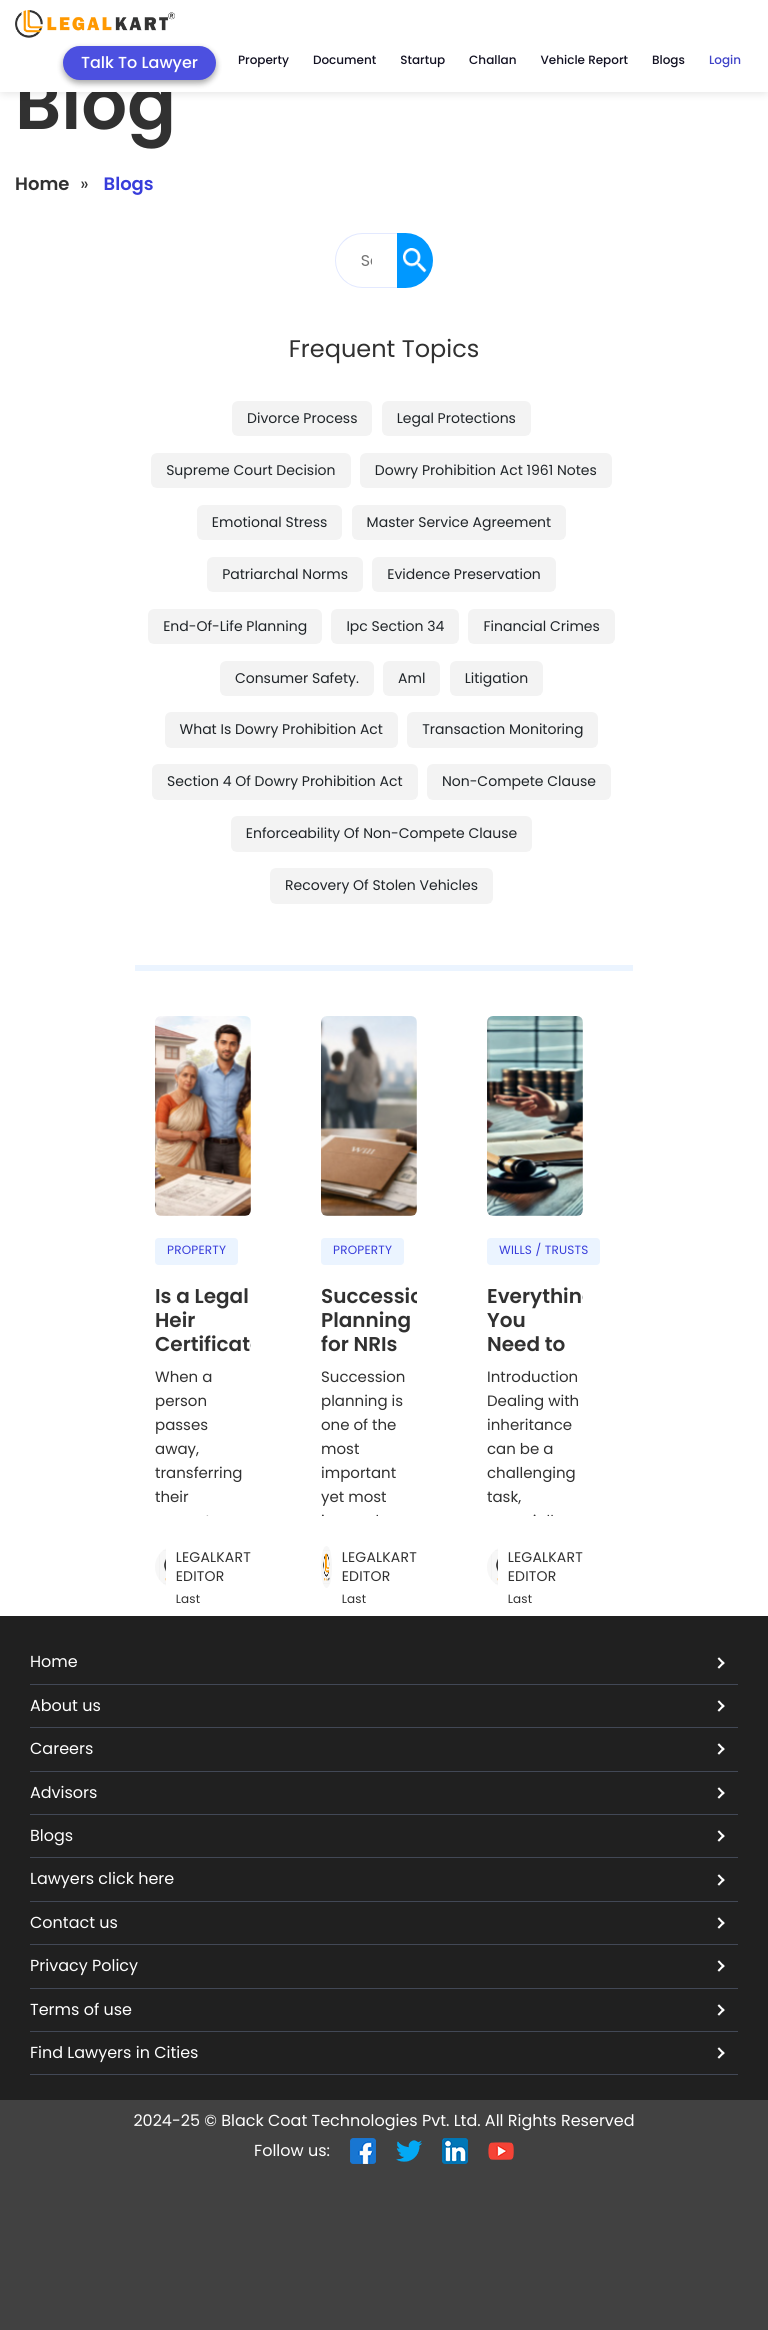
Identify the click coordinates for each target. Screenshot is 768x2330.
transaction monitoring (502, 729)
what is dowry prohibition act (281, 729)
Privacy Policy (377, 1965)
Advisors (377, 1791)
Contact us (377, 1922)
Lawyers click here (377, 1878)
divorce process (302, 417)
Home (42, 184)
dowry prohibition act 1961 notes (486, 469)
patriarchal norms (285, 573)
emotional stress (270, 521)
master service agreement (459, 521)
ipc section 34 (395, 625)
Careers (377, 1748)
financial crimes (541, 625)
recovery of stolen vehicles (381, 885)
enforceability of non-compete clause (381, 833)
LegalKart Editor (213, 1566)
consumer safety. (297, 677)
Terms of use (377, 2008)
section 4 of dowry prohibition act (285, 781)
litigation (496, 677)
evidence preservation (464, 573)
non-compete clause (519, 781)
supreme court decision (250, 469)
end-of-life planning (235, 625)
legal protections (456, 417)
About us (377, 1705)
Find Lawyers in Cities (377, 2052)
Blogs (377, 1835)
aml (411, 677)
